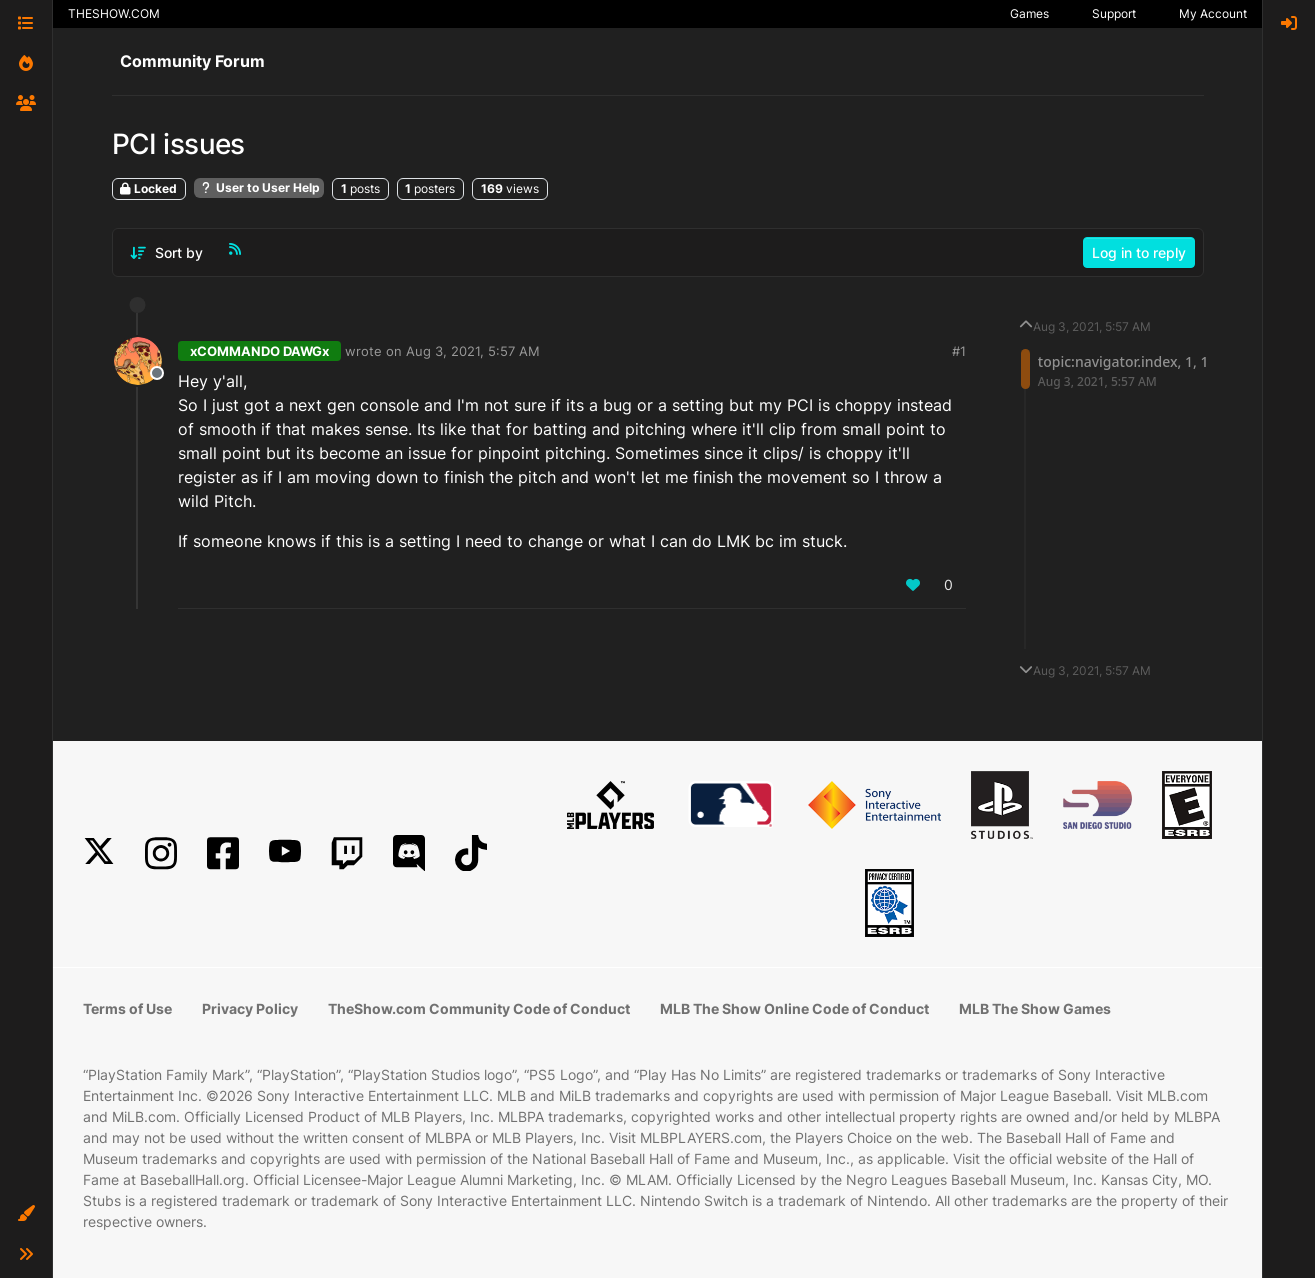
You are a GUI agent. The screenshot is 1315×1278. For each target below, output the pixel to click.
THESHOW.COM (114, 13)
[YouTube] (285, 853)
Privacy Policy (250, 1008)
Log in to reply (1139, 252)
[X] (99, 853)
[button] (26, 1214)
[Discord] (409, 853)
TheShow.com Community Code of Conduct (479, 1008)
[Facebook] (223, 853)
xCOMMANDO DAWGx (259, 351)
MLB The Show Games (1035, 1008)
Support (1114, 13)
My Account (1213, 13)
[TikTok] (471, 853)
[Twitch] (347, 853)
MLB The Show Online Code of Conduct (794, 1008)
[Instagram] (161, 853)
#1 (959, 351)
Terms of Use (127, 1008)
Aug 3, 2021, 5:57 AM (473, 351)
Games (1029, 13)
